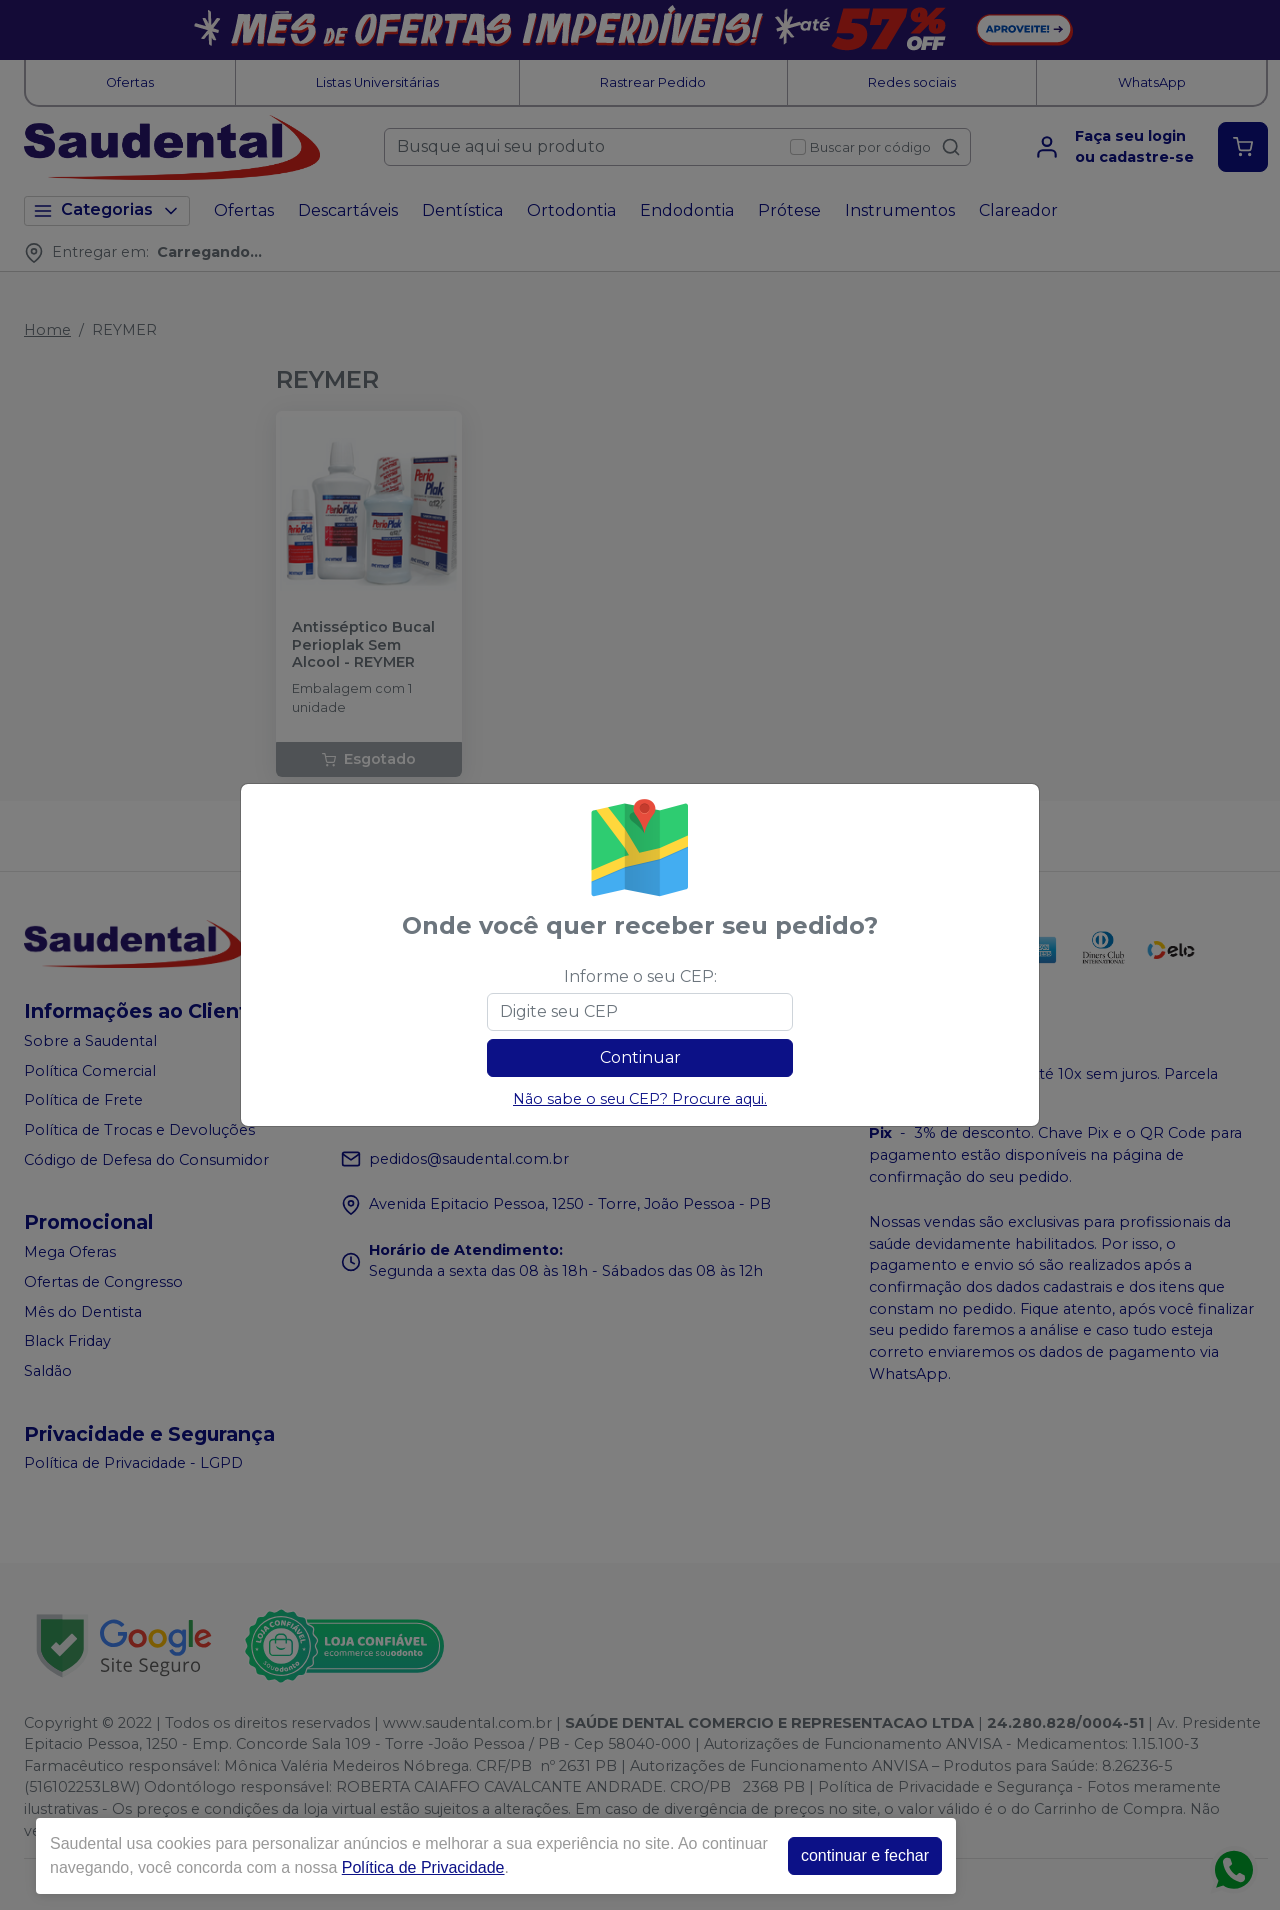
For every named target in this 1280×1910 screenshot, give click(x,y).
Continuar (640, 1057)
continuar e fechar (865, 1855)
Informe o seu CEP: (640, 976)
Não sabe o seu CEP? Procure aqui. (640, 1099)
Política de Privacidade (423, 1867)
